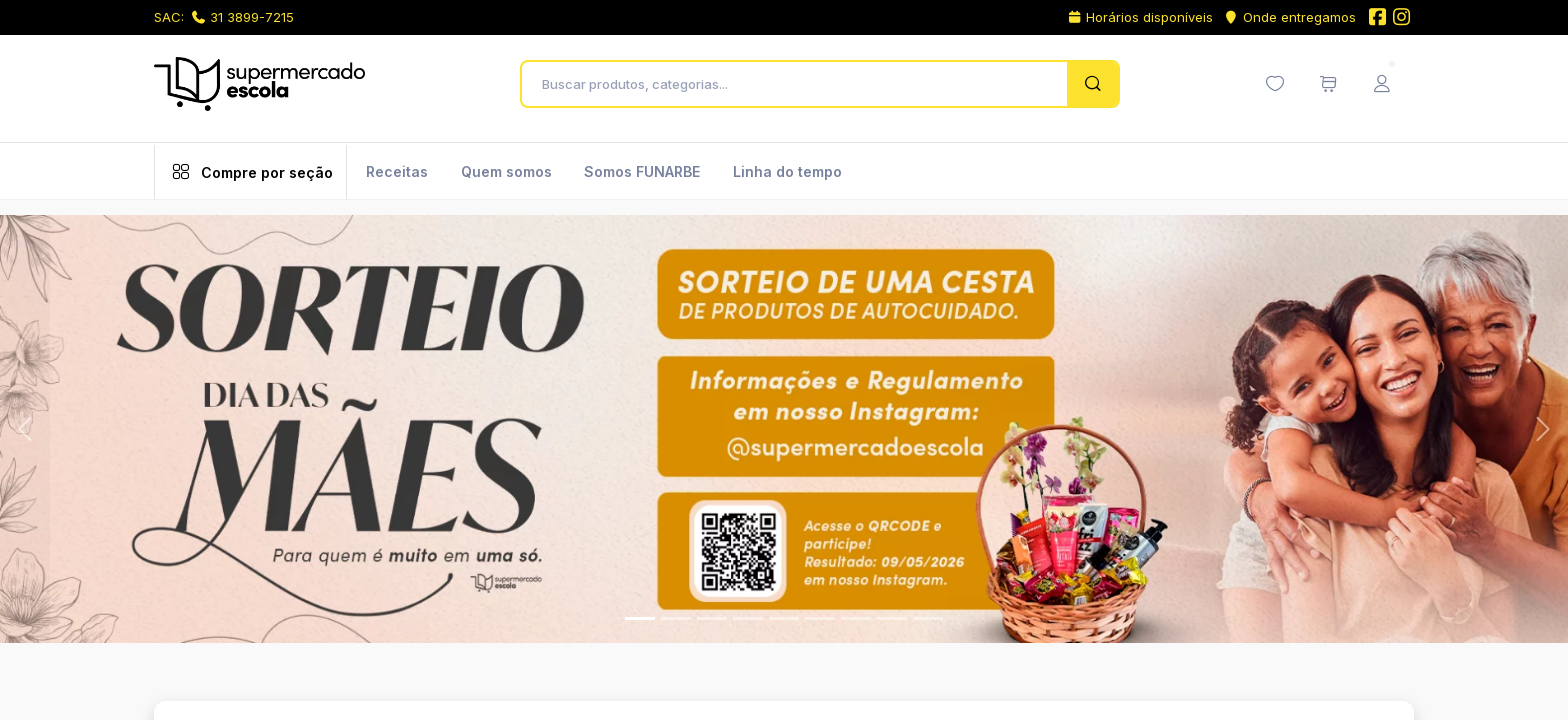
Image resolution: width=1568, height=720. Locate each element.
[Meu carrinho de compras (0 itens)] (1328, 84)
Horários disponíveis (1140, 17)
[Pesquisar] (1092, 84)
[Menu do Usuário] (1382, 84)
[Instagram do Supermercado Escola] (1402, 18)
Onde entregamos (1289, 17)
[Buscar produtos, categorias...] (799, 84)
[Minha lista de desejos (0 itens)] (1275, 84)
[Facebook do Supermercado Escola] (1377, 18)
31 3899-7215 (243, 17)
